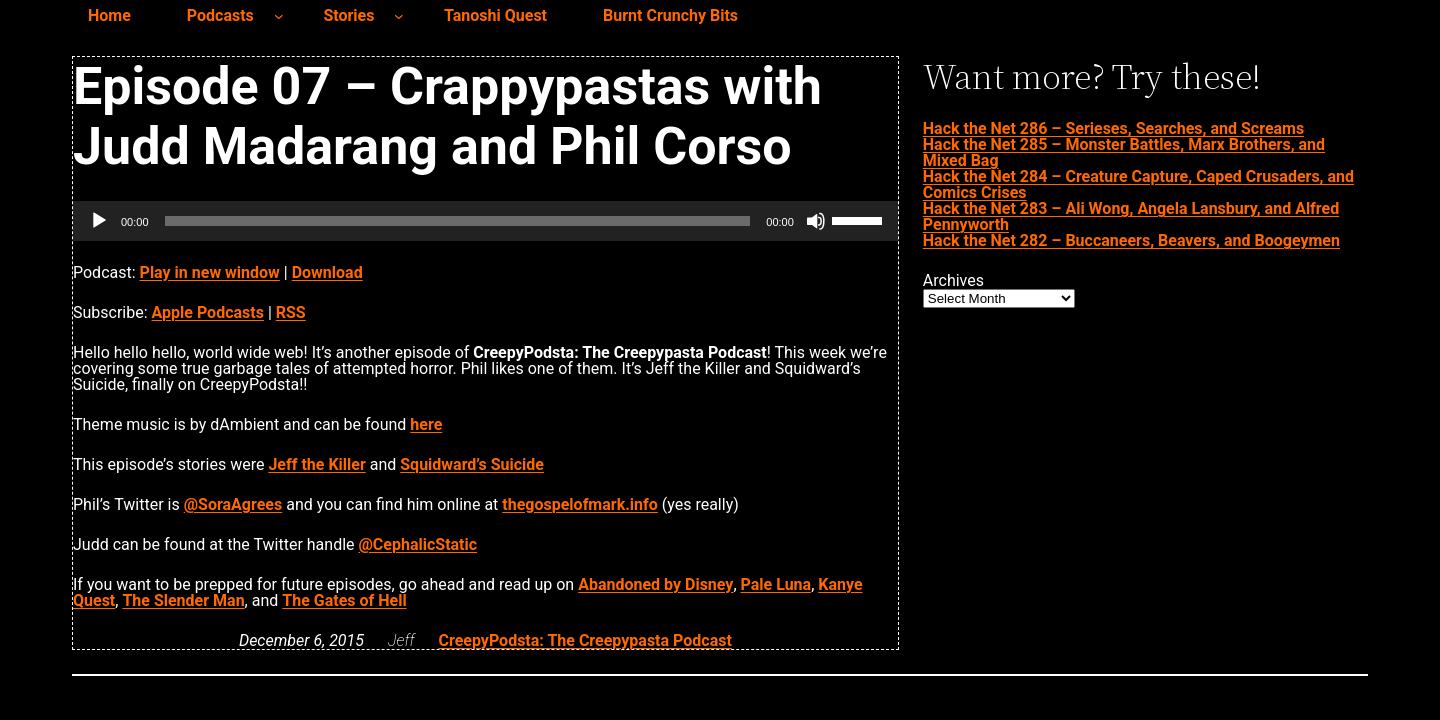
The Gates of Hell (344, 600)
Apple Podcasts (208, 312)
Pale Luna (776, 584)
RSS (291, 312)
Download (327, 272)
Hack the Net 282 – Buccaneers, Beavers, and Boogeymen (1131, 240)
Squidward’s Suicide (472, 464)
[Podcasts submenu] (279, 16)
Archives (953, 281)
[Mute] (816, 221)
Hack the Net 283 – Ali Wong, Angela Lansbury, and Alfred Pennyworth (1131, 216)
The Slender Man (183, 600)
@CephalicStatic (418, 544)
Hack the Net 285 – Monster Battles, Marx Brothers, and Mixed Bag (1124, 152)
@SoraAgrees (233, 504)
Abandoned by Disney (655, 584)
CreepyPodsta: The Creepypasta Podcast (584, 640)
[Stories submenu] (399, 16)
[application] (485, 221)
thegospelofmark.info (579, 504)
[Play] (99, 221)
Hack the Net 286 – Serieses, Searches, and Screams (1113, 128)
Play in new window (210, 272)
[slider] (458, 221)
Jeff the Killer (316, 464)
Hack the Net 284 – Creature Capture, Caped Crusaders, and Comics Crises (1138, 184)
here (426, 424)
